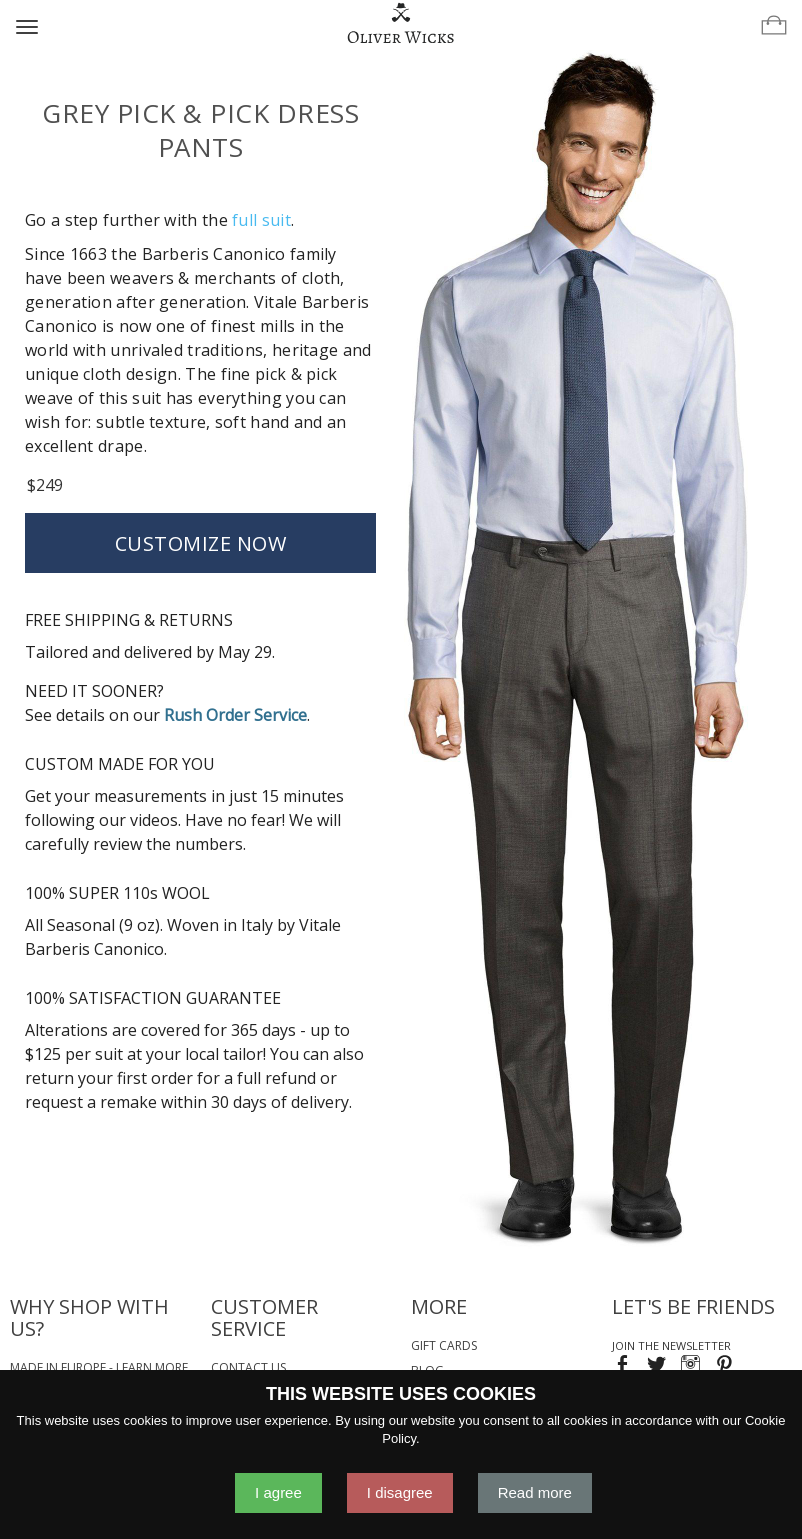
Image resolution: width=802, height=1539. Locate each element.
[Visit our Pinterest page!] (724, 1366)
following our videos (101, 820)
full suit (261, 220)
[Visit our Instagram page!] (690, 1366)
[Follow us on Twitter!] (656, 1366)
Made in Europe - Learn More (99, 1367)
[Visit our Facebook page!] (622, 1366)
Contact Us (248, 1367)
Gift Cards (444, 1345)
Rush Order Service (235, 715)
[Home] (401, 24)
